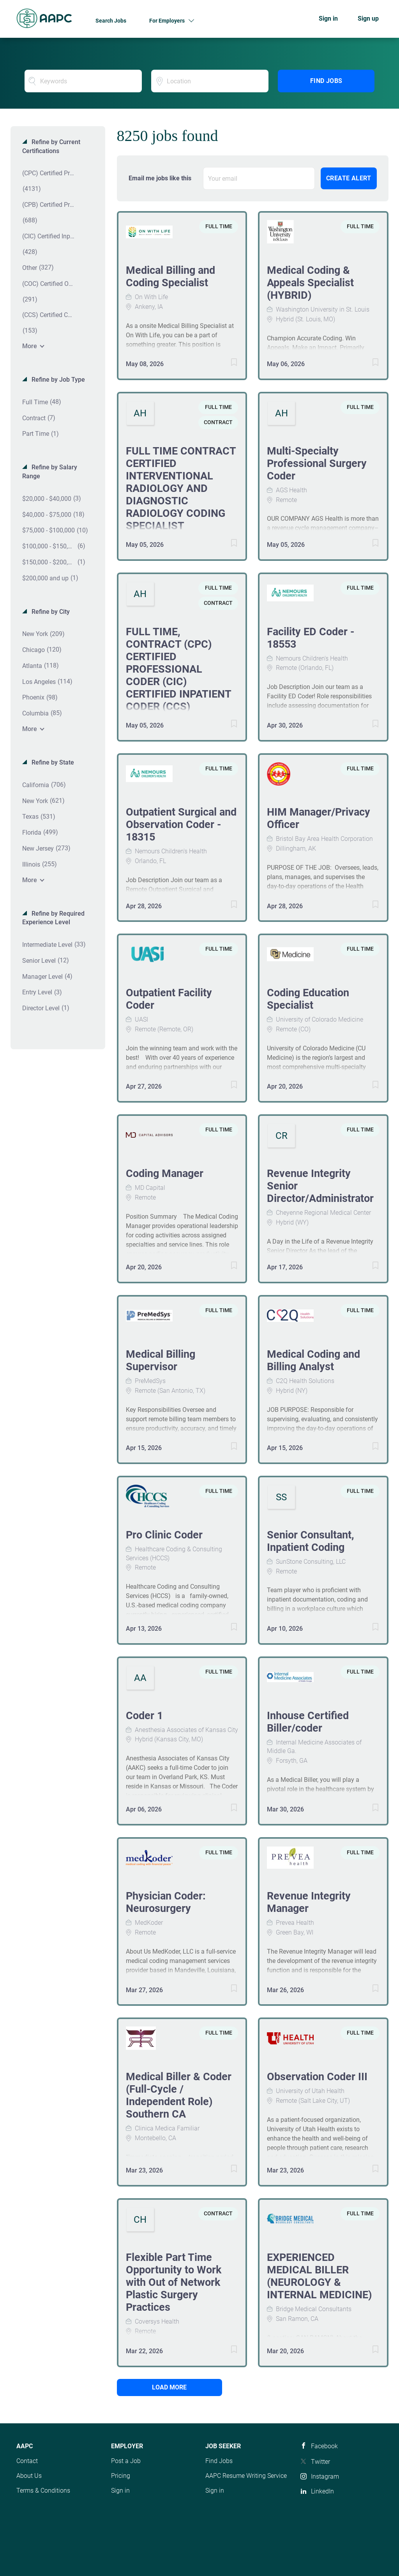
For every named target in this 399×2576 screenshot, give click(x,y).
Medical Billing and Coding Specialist (170, 276)
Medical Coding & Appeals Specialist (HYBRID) (310, 282)
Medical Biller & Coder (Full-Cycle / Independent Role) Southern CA (178, 2095)
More (29, 346)
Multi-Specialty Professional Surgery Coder (317, 463)
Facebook (324, 2446)
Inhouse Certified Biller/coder (308, 1721)
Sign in (328, 18)
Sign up (368, 18)
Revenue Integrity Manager (309, 1902)
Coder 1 (144, 1715)
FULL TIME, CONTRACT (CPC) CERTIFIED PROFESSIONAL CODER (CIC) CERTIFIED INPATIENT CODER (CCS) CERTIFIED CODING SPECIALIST (178, 681)
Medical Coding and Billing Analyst (313, 1360)
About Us (29, 2475)
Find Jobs (326, 81)
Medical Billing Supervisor (160, 1360)
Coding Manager (164, 1173)
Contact (27, 2461)
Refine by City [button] (50, 611)
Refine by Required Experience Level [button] (53, 918)
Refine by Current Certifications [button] (51, 146)
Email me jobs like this (160, 178)
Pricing (120, 2475)
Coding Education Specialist (308, 999)
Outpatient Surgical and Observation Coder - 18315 (181, 824)
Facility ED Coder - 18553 (310, 637)
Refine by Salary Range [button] (49, 471)
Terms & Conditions (43, 2490)
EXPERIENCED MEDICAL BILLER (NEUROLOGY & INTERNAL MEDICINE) (319, 2276)
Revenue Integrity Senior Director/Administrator (320, 1186)
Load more (169, 2387)
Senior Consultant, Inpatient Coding (310, 1541)
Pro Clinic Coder (164, 1535)
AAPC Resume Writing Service (246, 2475)
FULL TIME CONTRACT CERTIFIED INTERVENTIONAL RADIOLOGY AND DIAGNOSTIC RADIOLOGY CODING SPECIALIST (181, 488)
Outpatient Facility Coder (169, 999)
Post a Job (126, 2461)
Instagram (325, 2476)
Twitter (320, 2461)
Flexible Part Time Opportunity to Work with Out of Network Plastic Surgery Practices (173, 2282)
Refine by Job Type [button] (57, 379)
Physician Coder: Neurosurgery (166, 1902)
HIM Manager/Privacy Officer (318, 818)
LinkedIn (322, 2491)
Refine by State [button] (52, 762)
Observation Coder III (317, 2076)
